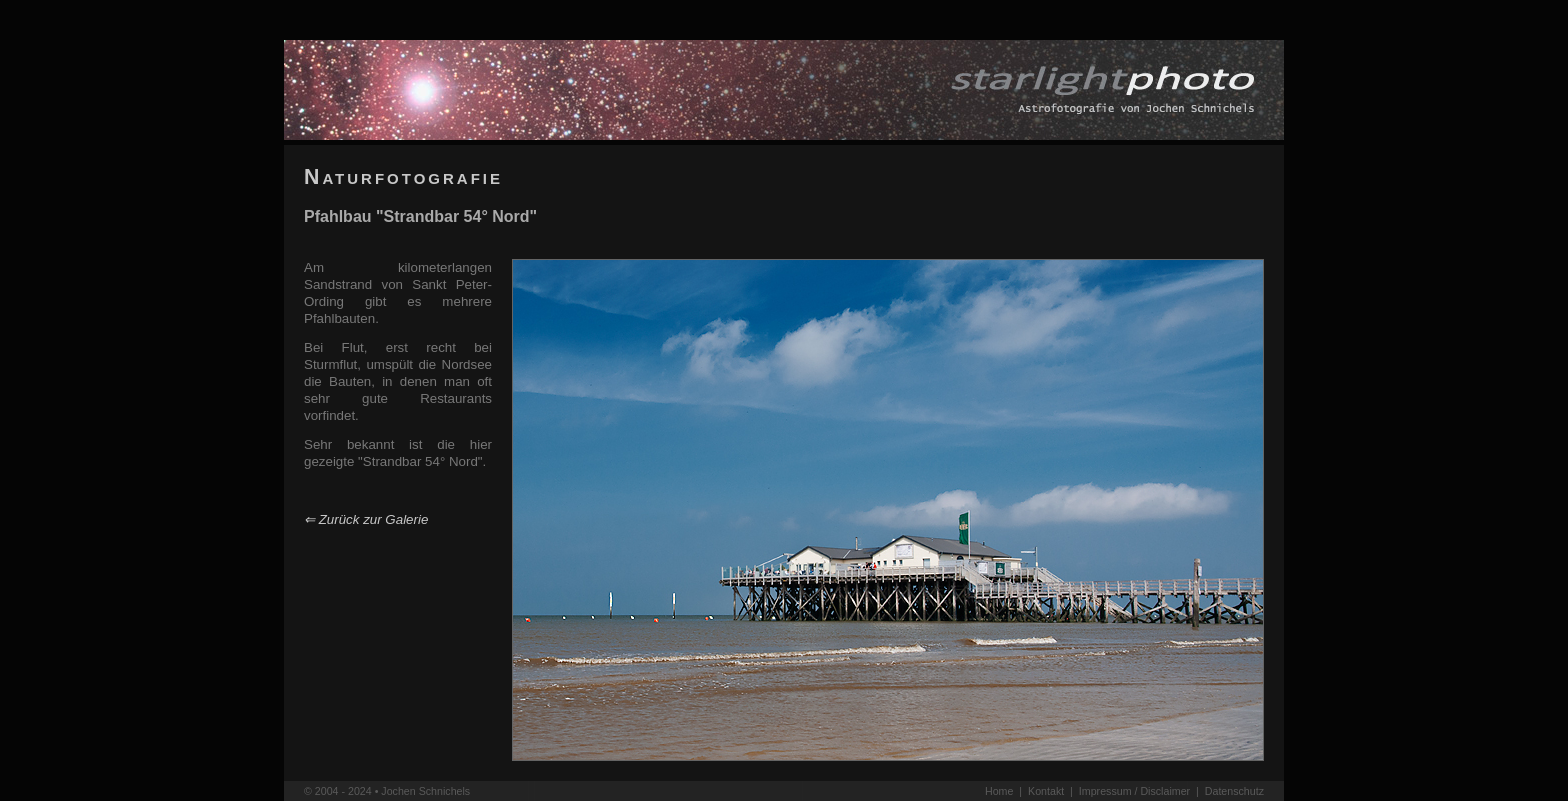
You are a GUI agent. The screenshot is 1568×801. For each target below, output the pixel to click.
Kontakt (1046, 791)
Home (999, 791)
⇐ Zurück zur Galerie (366, 519)
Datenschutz (1234, 791)
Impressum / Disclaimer (1134, 791)
